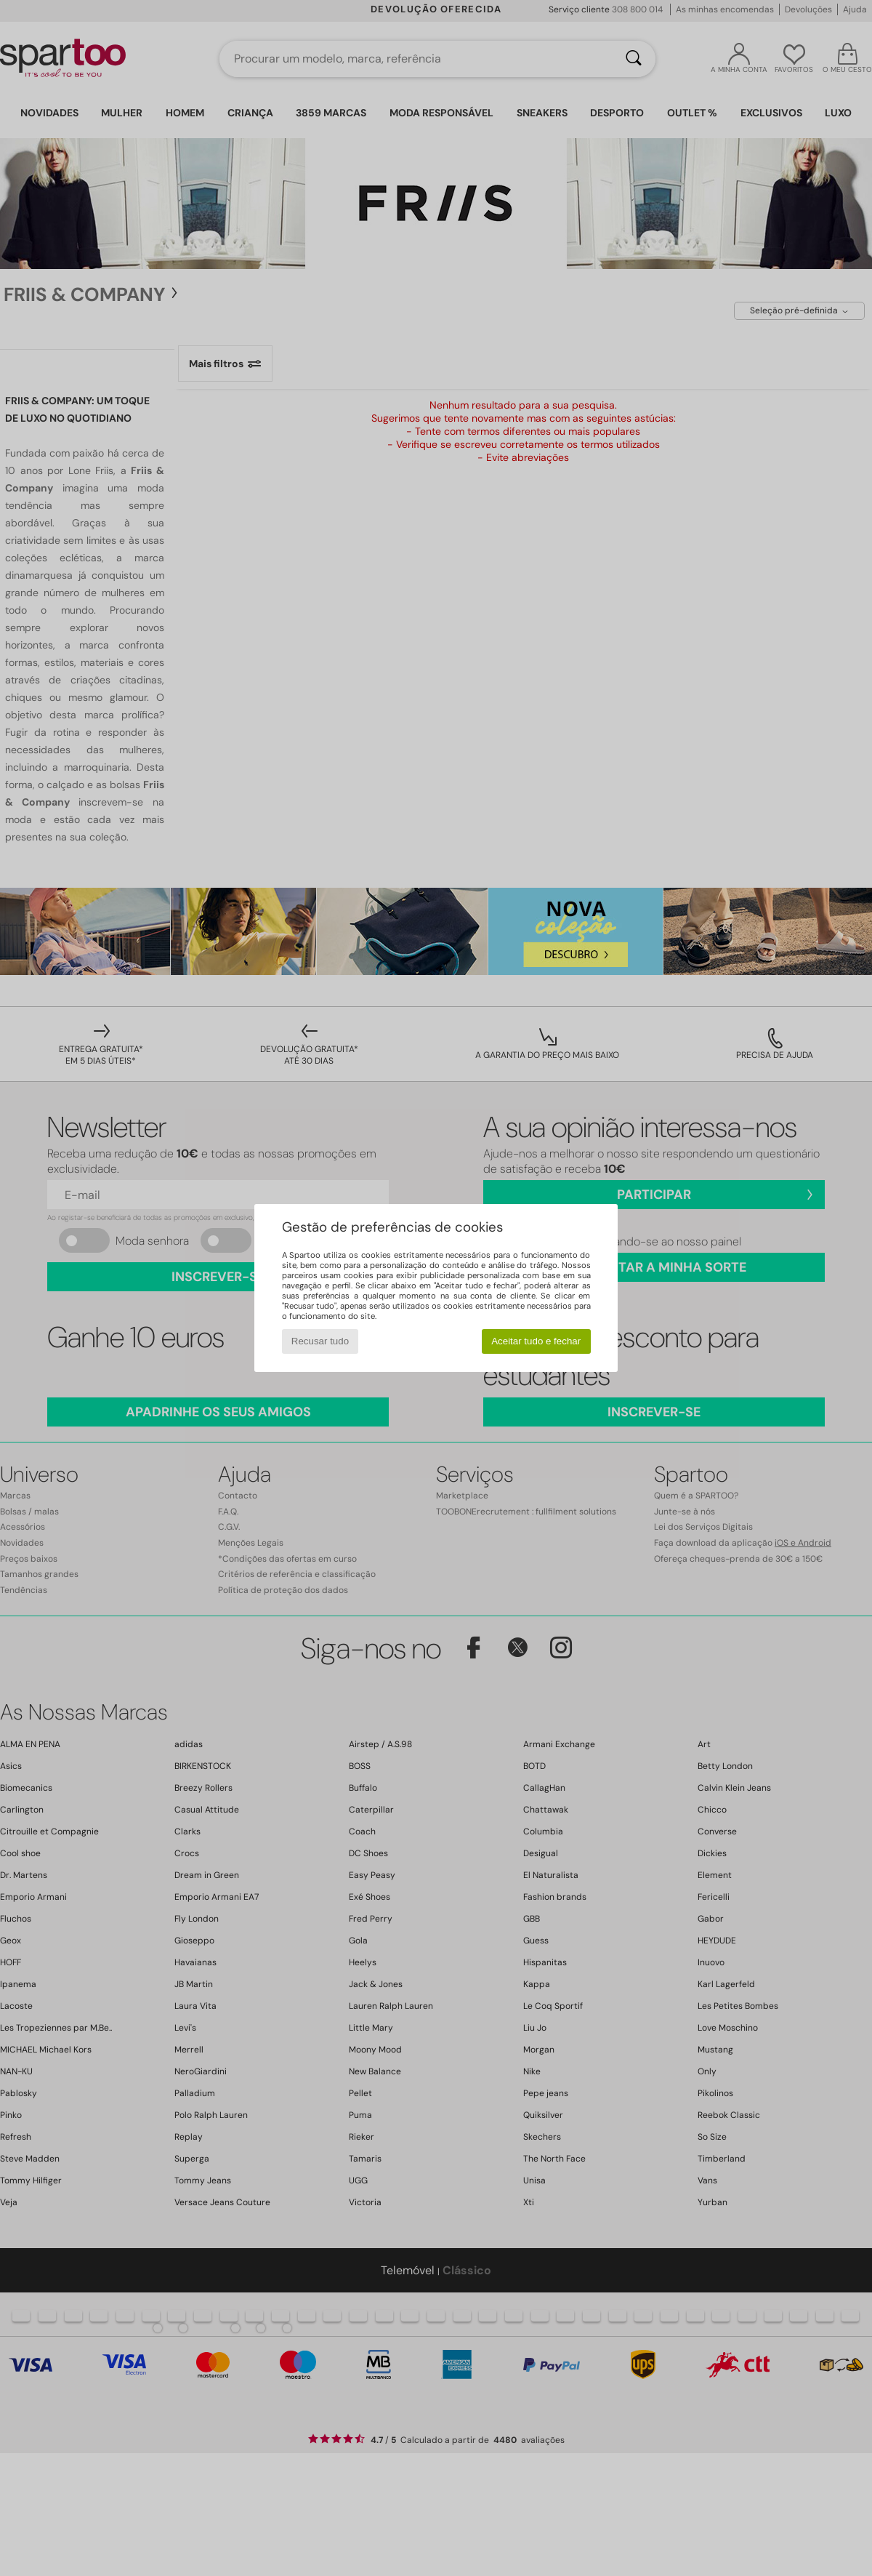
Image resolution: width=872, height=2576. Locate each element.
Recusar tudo (320, 1341)
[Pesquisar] (633, 59)
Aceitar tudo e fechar (536, 1341)
